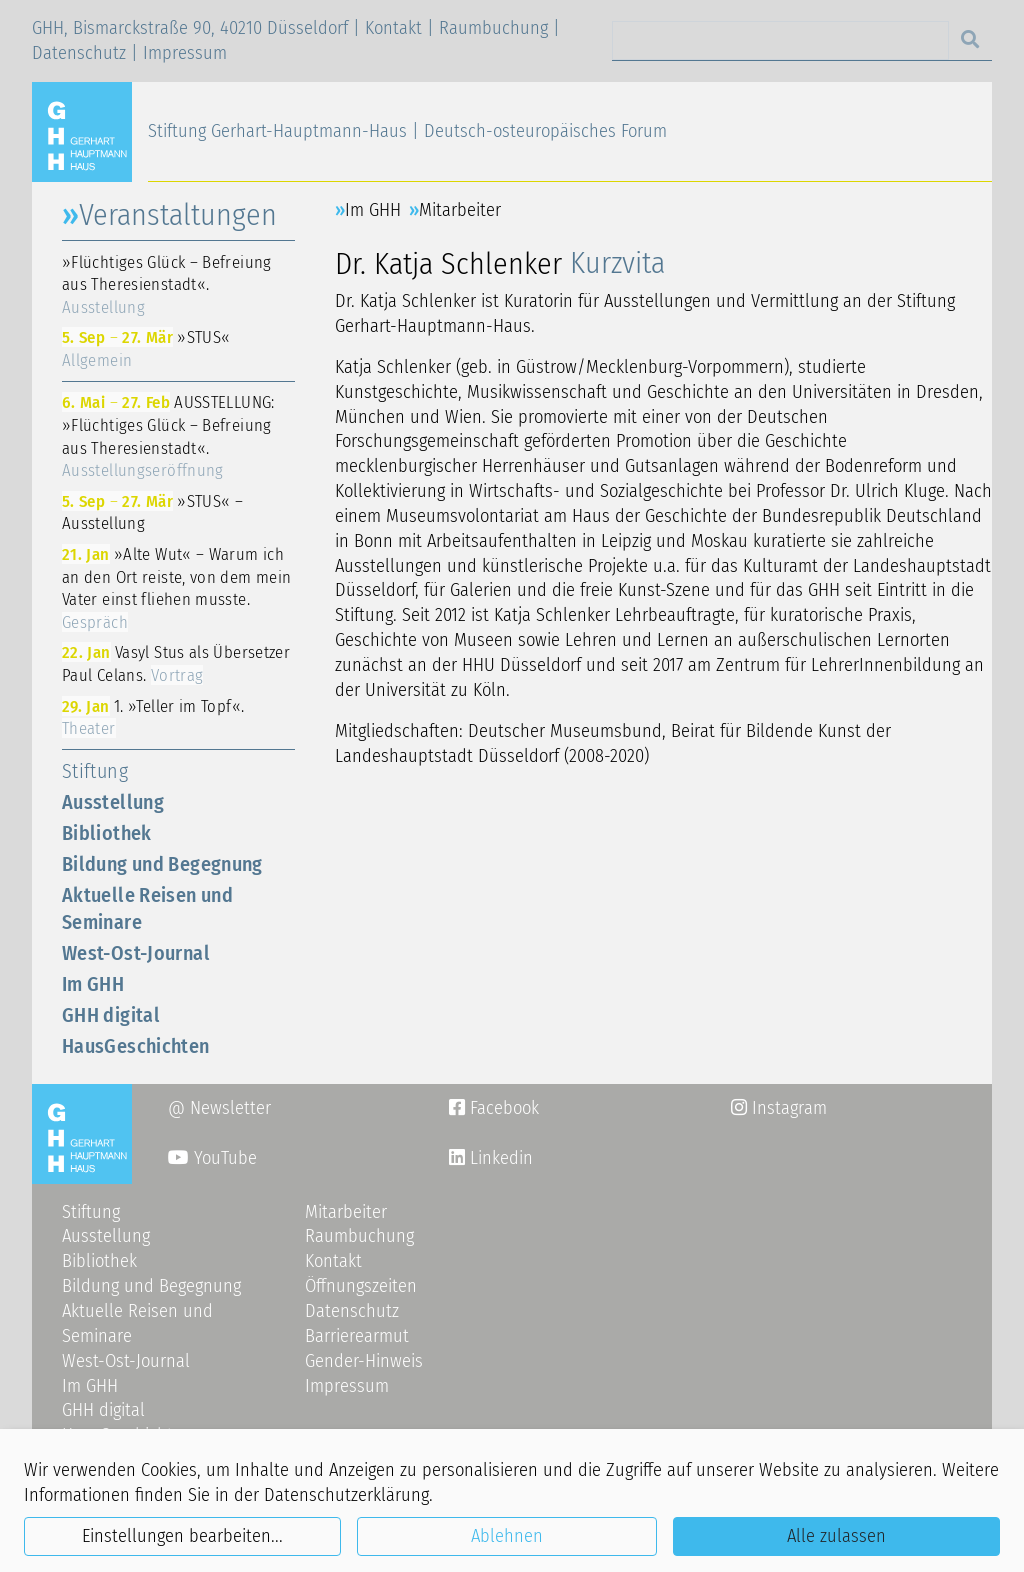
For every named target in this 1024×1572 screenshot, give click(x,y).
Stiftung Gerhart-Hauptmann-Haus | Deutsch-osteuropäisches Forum (407, 131)
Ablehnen (507, 1536)
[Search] (780, 40)
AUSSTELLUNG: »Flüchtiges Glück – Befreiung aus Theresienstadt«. (168, 436)
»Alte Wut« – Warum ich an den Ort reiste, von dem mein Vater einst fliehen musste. (176, 588)
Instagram (779, 1108)
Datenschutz (79, 53)
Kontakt (393, 28)
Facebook (494, 1108)
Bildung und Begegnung (162, 864)
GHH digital (111, 1015)
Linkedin (499, 1158)
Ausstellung (113, 802)
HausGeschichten (136, 1046)
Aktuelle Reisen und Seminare (147, 908)
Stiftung (95, 771)
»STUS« (146, 348)
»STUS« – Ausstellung (152, 512)
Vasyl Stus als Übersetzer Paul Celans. (176, 663)
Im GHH (93, 984)
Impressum (185, 53)
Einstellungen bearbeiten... (182, 1536)
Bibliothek (107, 833)
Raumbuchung (493, 28)
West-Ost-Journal (136, 953)
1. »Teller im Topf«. (153, 717)
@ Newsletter (219, 1108)
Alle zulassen (836, 1536)
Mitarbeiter (460, 210)
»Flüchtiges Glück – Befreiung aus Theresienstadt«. (167, 284)
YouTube (212, 1158)
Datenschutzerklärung (346, 1495)
